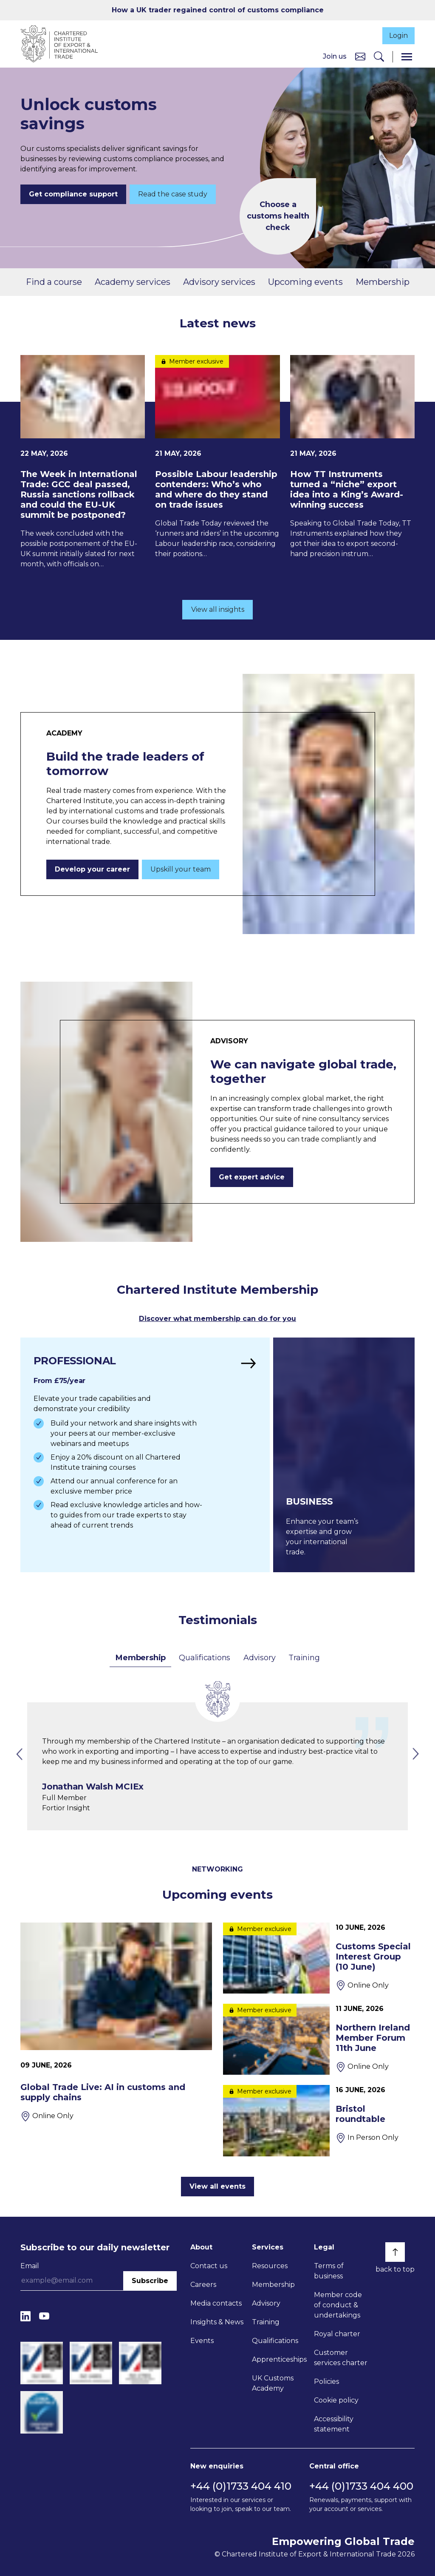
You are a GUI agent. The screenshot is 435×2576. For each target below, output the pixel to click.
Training (303, 1657)
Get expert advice (252, 1178)
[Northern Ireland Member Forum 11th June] (319, 2038)
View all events (217, 2186)
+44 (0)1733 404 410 (240, 2485)
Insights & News (216, 2322)
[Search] (379, 57)
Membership (383, 282)
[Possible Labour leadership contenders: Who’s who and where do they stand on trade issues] (217, 458)
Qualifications (204, 1657)
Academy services (132, 282)
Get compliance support (73, 194)
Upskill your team (180, 870)
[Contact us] (360, 57)
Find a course (54, 282)
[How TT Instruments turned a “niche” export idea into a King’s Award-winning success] (352, 458)
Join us (335, 57)
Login (396, 35)
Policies (326, 2381)
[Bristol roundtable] (319, 2120)
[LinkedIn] (25, 2316)
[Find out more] (142, 1455)
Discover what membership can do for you (217, 1319)
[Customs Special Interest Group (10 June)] (319, 1957)
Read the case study (172, 194)
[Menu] (407, 57)
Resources (270, 2265)
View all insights (217, 610)
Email (29, 2265)
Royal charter (337, 2333)
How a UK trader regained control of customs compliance (218, 10)
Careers (203, 2284)
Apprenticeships (279, 2359)
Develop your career (92, 870)
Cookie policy (336, 2400)
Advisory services (219, 282)
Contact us (208, 2265)
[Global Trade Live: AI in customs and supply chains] (116, 2021)
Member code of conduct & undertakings (338, 2304)
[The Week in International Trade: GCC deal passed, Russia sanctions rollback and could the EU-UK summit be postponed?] (82, 463)
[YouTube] (44, 2316)
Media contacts (216, 2303)
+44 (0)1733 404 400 (361, 2485)
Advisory (259, 1657)
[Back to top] (395, 2251)
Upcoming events (305, 282)
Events (202, 2340)
